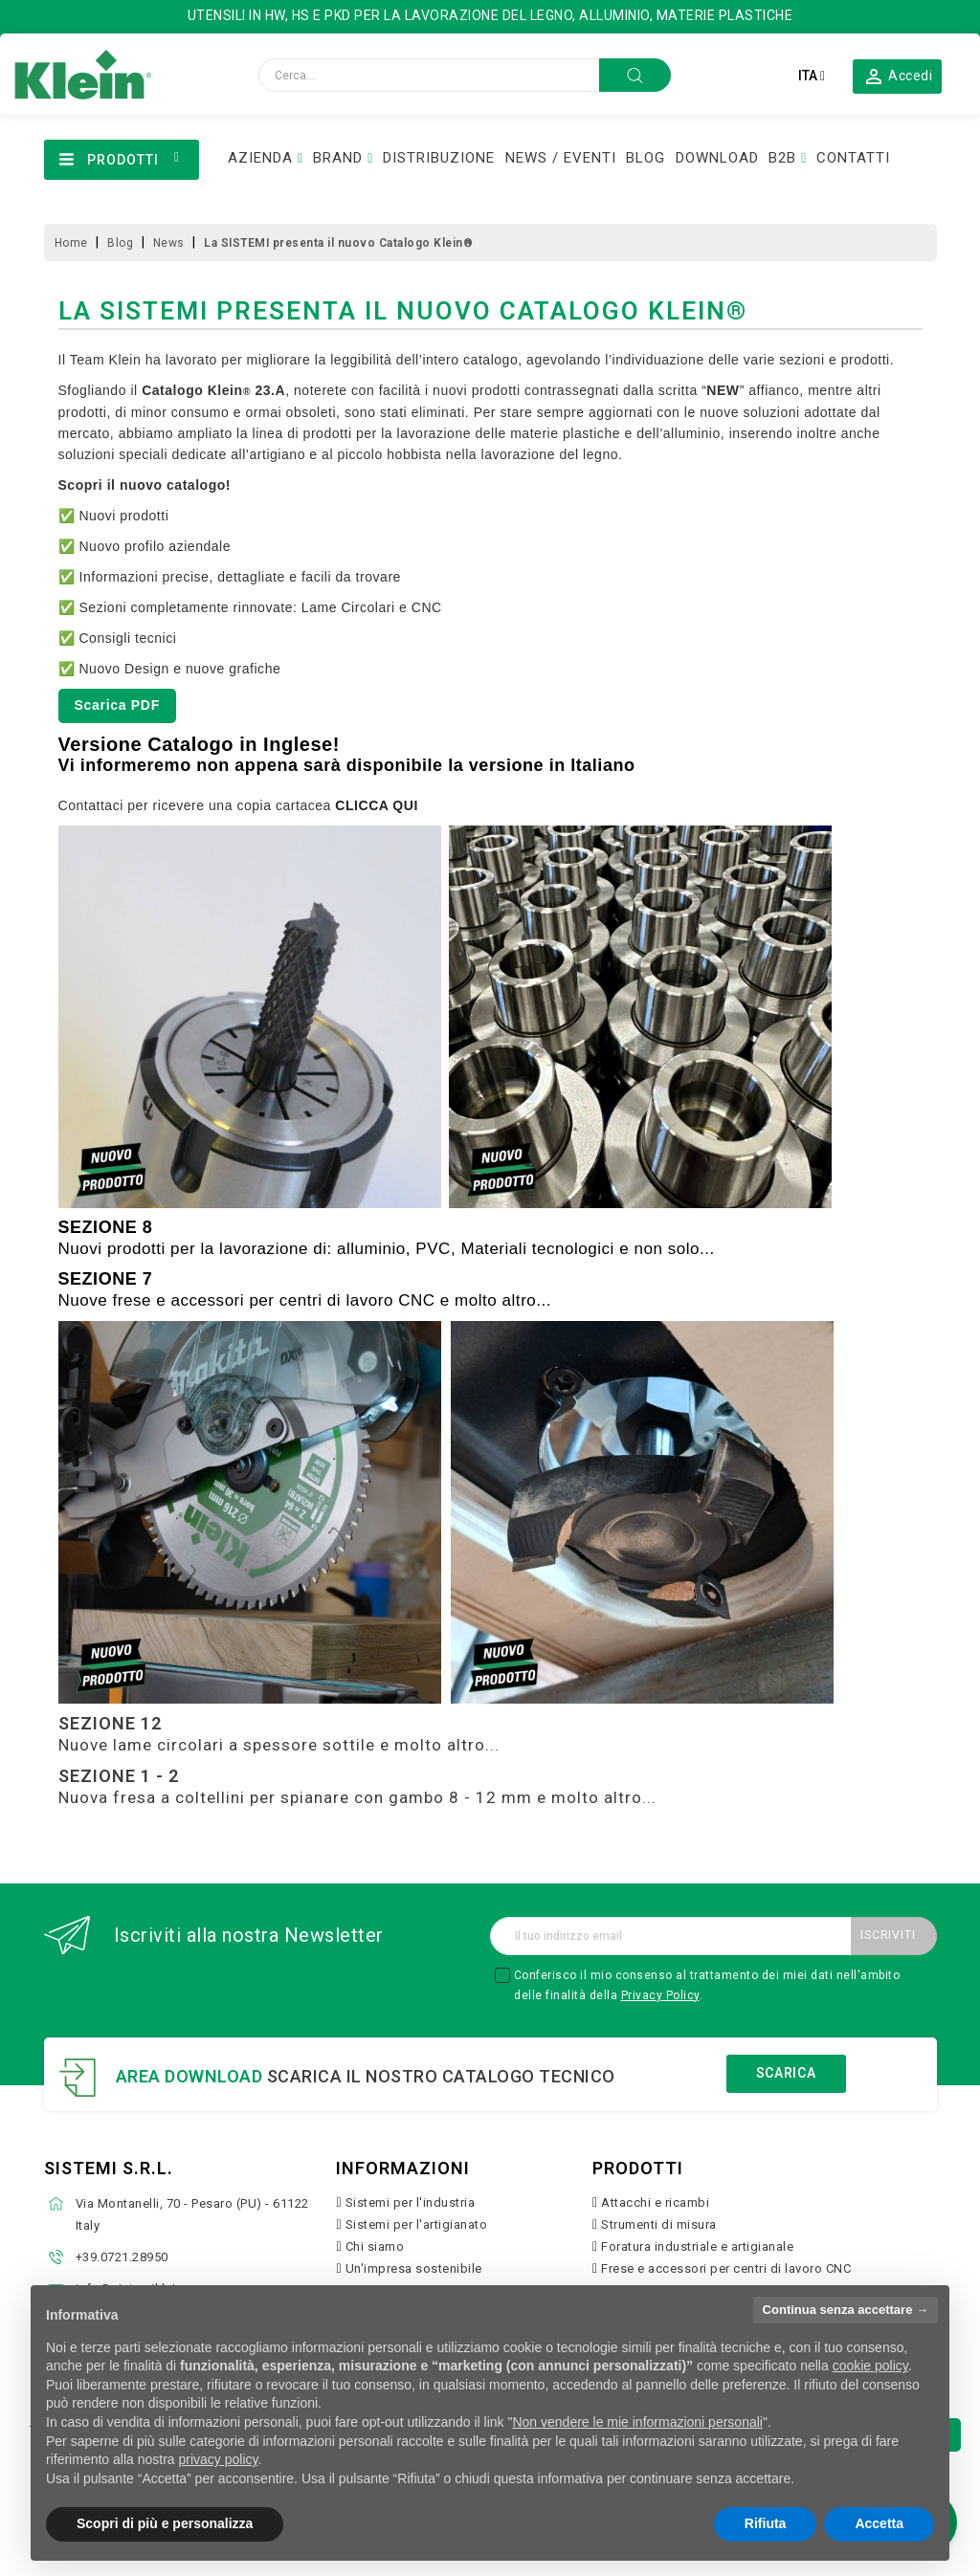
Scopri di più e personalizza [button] (165, 2523)
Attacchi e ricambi (655, 2202)
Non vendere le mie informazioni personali (637, 2422)
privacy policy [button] (218, 2459)
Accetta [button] (879, 2523)
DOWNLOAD (717, 157)
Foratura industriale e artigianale (697, 2246)
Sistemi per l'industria (410, 2202)
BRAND (338, 157)
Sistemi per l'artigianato (416, 2224)
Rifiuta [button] (766, 2523)
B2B (782, 157)
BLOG (645, 157)
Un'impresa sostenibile (413, 2268)
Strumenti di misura (659, 2224)
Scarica (786, 2073)
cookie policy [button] (870, 2365)
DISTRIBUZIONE (439, 157)
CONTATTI (853, 157)
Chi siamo (375, 2246)
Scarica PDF (117, 705)
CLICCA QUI (376, 805)
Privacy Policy (660, 1995)
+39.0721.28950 (122, 2257)
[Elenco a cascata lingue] (811, 75)
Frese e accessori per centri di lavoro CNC (726, 2268)
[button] (897, 75)
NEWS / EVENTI (560, 157)
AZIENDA (260, 157)
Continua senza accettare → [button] (845, 2309)
